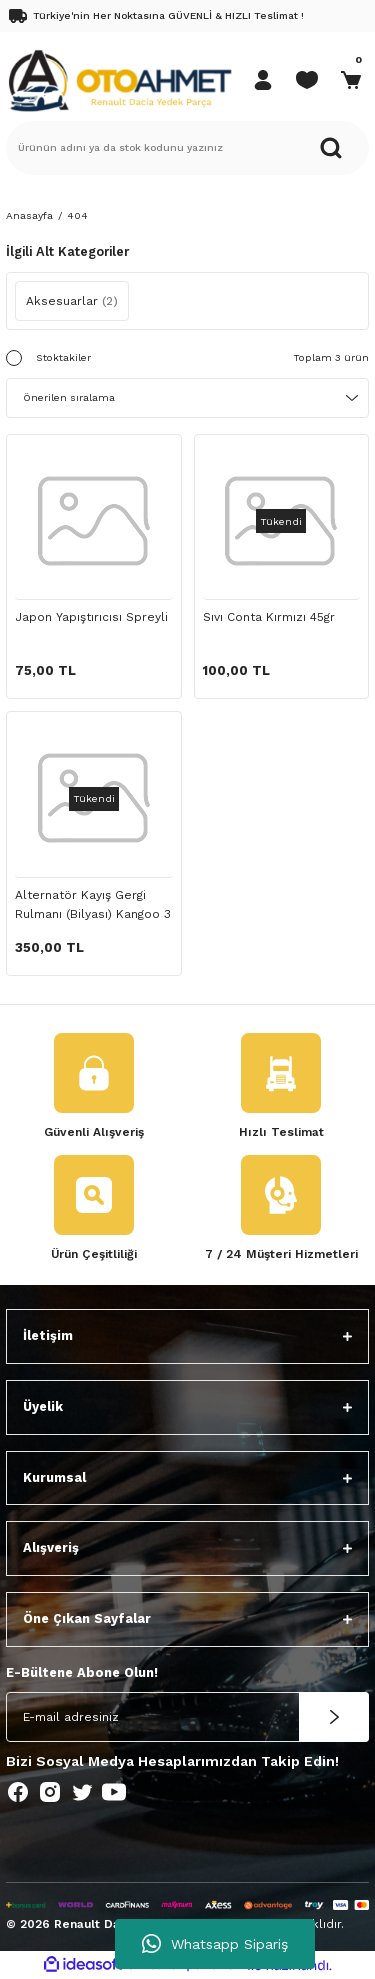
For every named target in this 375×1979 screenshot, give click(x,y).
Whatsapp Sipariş (215, 1944)
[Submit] (334, 1717)
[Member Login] (263, 80)
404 (77, 215)
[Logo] (119, 79)
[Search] (187, 148)
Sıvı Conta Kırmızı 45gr (269, 617)
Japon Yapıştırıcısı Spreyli (91, 617)
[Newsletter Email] (187, 1717)
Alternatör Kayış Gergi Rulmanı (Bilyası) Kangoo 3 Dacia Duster (93, 907)
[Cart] (351, 80)
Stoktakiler (63, 357)
